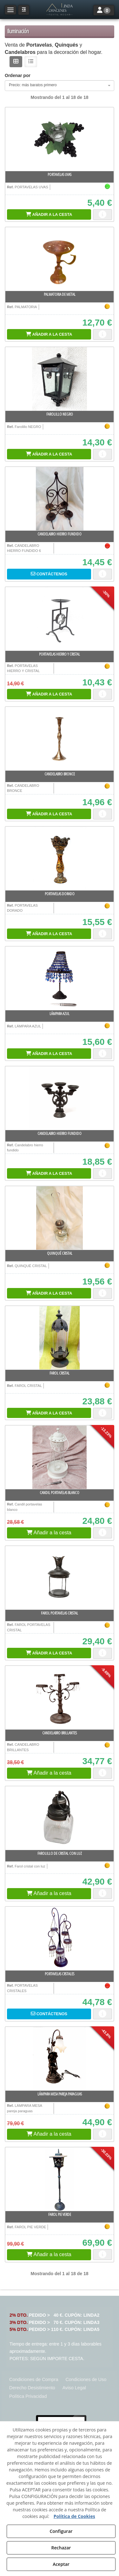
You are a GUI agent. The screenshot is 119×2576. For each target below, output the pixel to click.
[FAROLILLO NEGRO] (59, 379)
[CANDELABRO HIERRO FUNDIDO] (59, 498)
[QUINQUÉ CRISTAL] (59, 1218)
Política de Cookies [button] (74, 2516)
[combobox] (59, 85)
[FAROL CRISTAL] (59, 1337)
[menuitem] (33, 2379)
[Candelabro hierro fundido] (59, 1098)
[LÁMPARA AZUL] (59, 978)
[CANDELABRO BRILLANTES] (59, 1697)
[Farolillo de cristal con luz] (59, 1818)
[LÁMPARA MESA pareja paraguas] (59, 2058)
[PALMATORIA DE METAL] (59, 259)
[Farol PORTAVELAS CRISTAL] (59, 1577)
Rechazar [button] (61, 2548)
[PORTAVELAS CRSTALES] (59, 1938)
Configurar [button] (61, 2531)
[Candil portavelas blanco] (59, 1457)
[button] (59, 9)
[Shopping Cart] (49, 214)
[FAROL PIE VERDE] (59, 2179)
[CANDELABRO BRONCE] (59, 738)
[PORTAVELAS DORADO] (59, 858)
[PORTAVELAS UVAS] (59, 139)
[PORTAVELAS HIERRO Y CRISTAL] (59, 618)
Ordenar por (17, 75)
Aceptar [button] (61, 2564)
